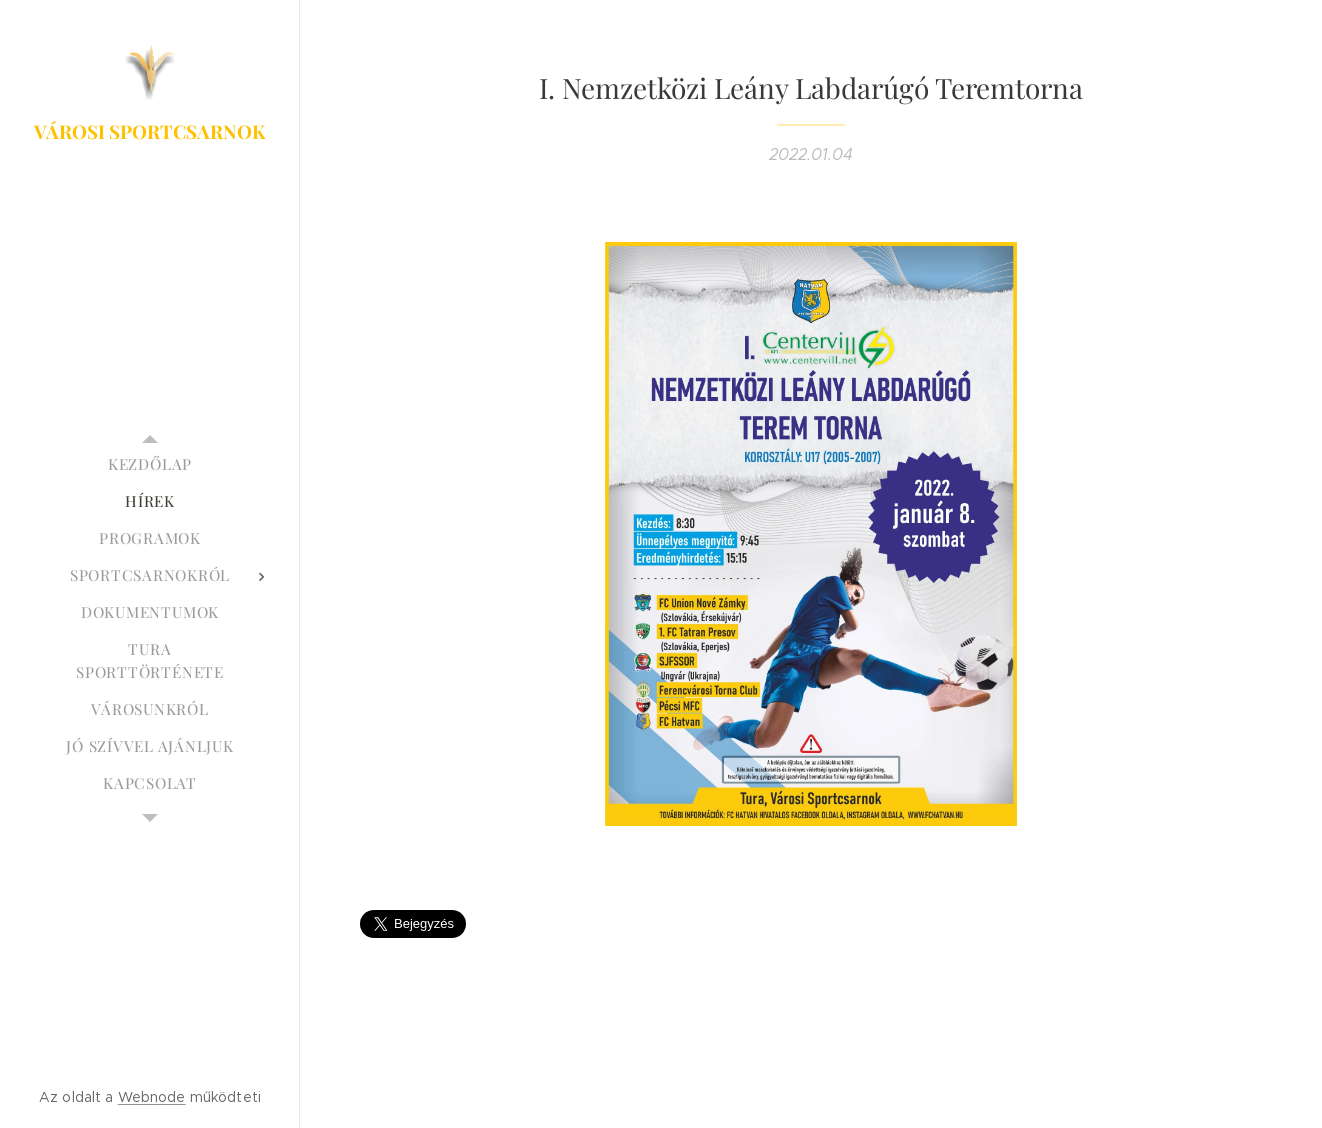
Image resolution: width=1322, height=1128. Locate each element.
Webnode (152, 1097)
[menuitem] (150, 464)
